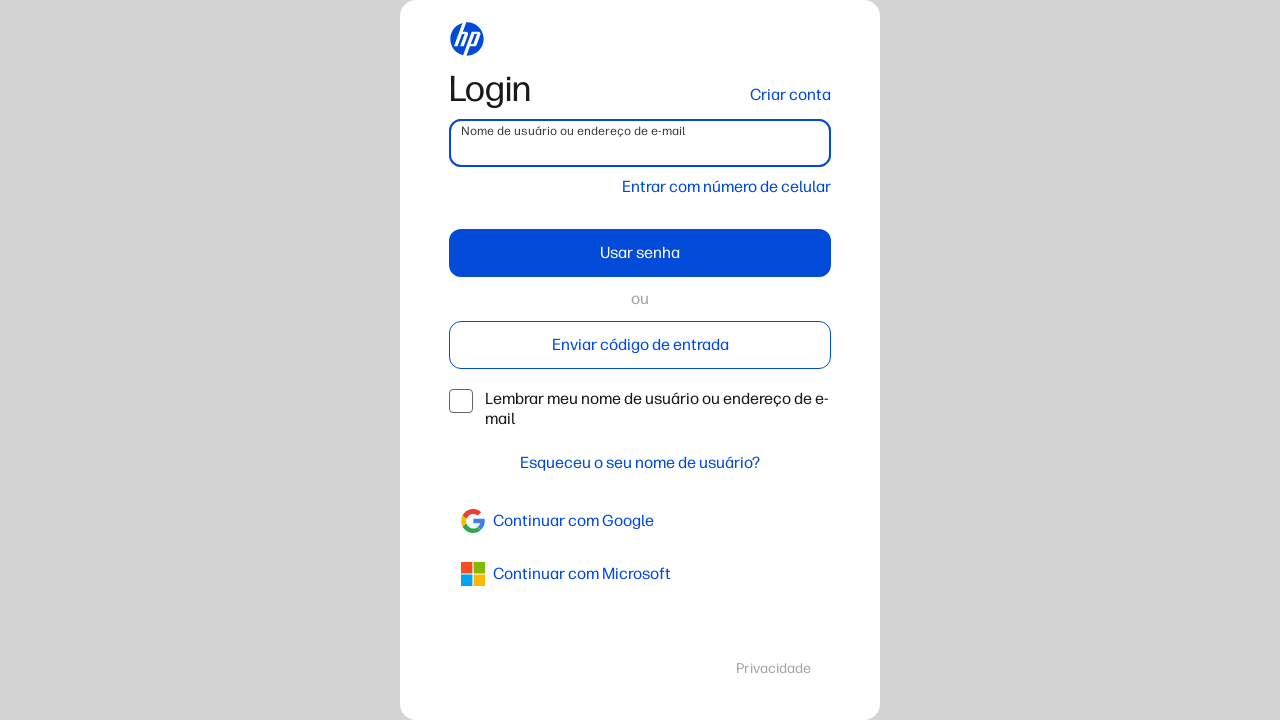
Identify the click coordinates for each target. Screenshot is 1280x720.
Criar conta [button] (790, 94)
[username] (640, 143)
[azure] (640, 574)
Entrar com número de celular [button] (726, 186)
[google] (640, 521)
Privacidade (773, 668)
